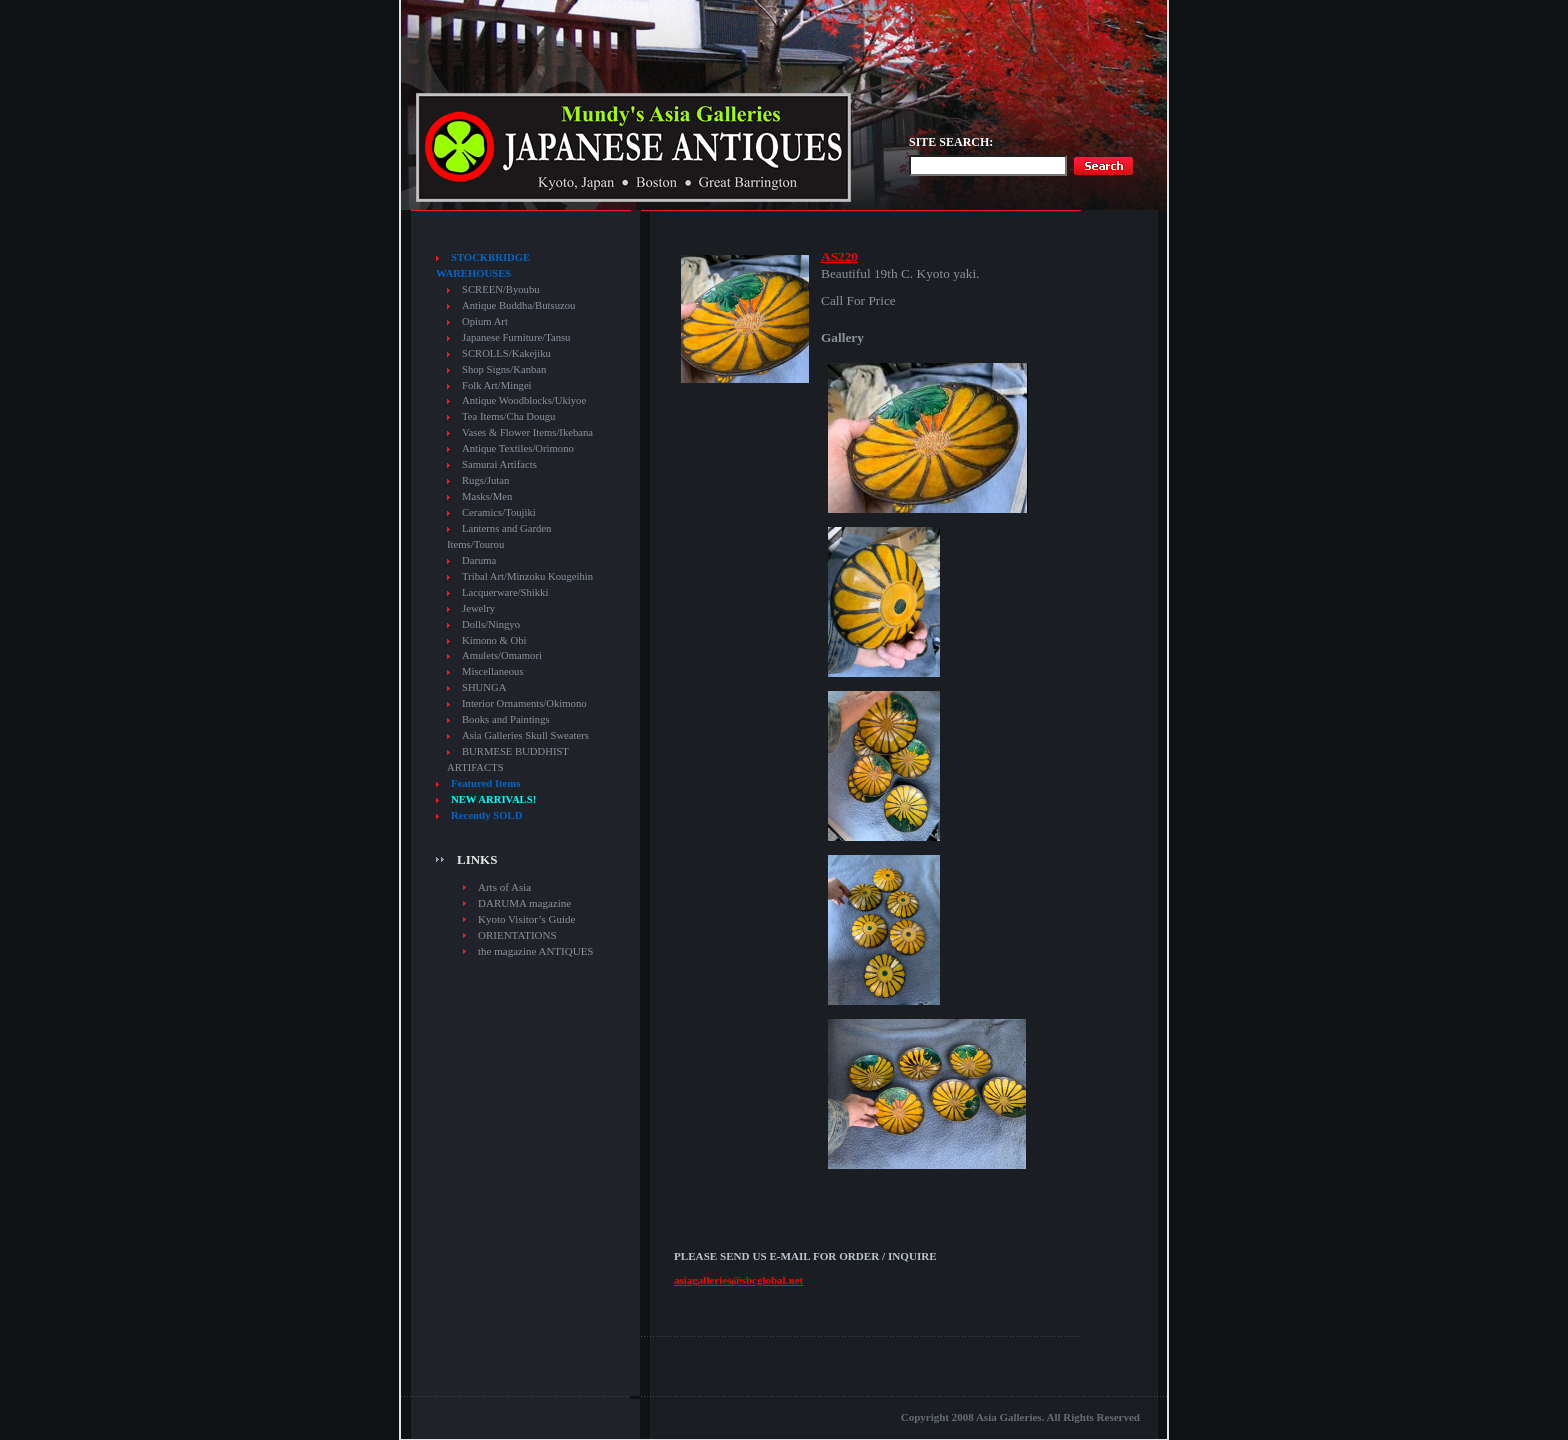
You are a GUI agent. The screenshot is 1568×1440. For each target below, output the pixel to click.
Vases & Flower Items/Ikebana (527, 432)
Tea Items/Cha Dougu (508, 416)
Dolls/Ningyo (491, 624)
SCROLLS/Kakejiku (506, 353)
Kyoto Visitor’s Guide (526, 919)
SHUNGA (484, 687)
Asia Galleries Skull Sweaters (525, 735)
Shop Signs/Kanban (504, 369)
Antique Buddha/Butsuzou (518, 305)
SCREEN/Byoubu (501, 289)
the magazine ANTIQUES (535, 951)
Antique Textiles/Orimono (518, 448)
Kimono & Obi (494, 640)
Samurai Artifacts (499, 464)
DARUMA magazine (524, 903)
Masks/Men (487, 496)
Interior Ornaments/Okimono (524, 703)
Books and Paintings (506, 719)
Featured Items (485, 783)
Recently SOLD (486, 815)
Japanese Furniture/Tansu (516, 337)
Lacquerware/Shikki (505, 592)
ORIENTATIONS (517, 935)
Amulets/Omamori (502, 655)
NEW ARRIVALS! (493, 799)
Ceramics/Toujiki (499, 512)
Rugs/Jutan (485, 480)
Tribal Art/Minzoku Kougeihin (527, 576)
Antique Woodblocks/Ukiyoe (524, 400)
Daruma (479, 560)
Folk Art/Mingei (497, 385)
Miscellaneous (493, 671)
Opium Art (485, 321)
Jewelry (478, 608)
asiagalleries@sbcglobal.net (738, 1280)
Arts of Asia (504, 887)
